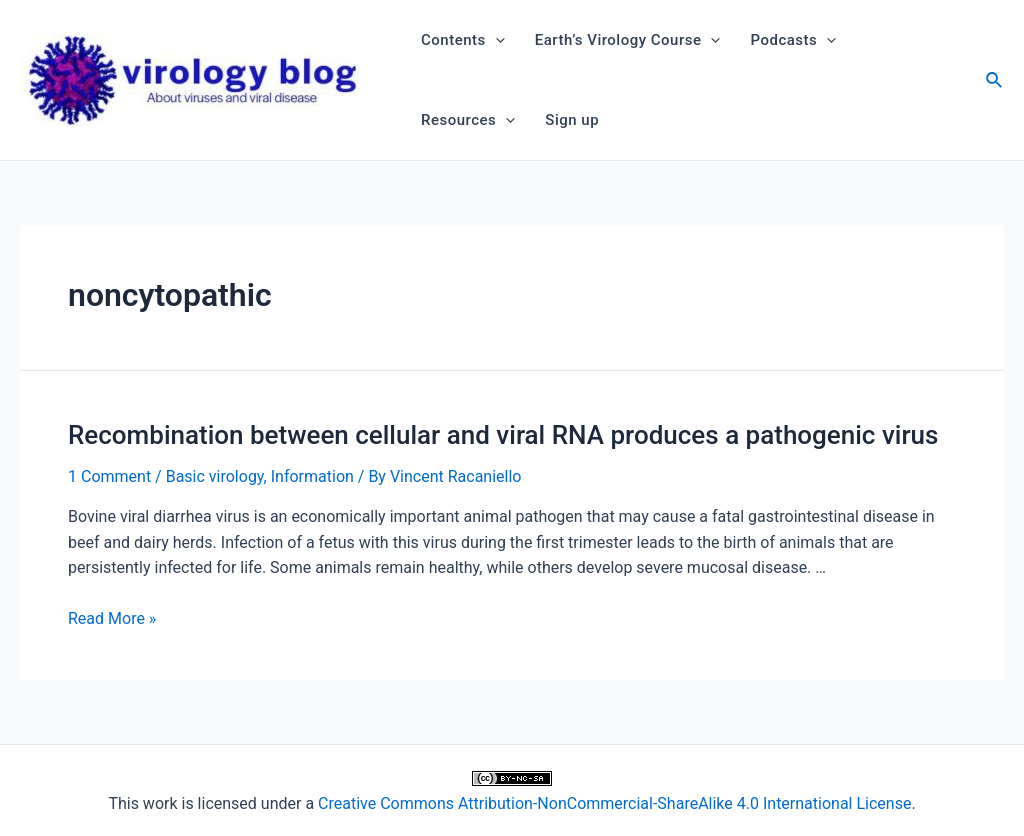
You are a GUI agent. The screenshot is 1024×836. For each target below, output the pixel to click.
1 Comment (109, 476)
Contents (463, 40)
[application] (495, 40)
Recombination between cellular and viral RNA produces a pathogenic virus (503, 435)
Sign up (572, 120)
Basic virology (215, 476)
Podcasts (793, 40)
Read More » (112, 618)
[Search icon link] (995, 82)
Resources (468, 120)
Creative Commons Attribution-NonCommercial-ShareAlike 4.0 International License (614, 803)
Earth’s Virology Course (628, 40)
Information (312, 476)
